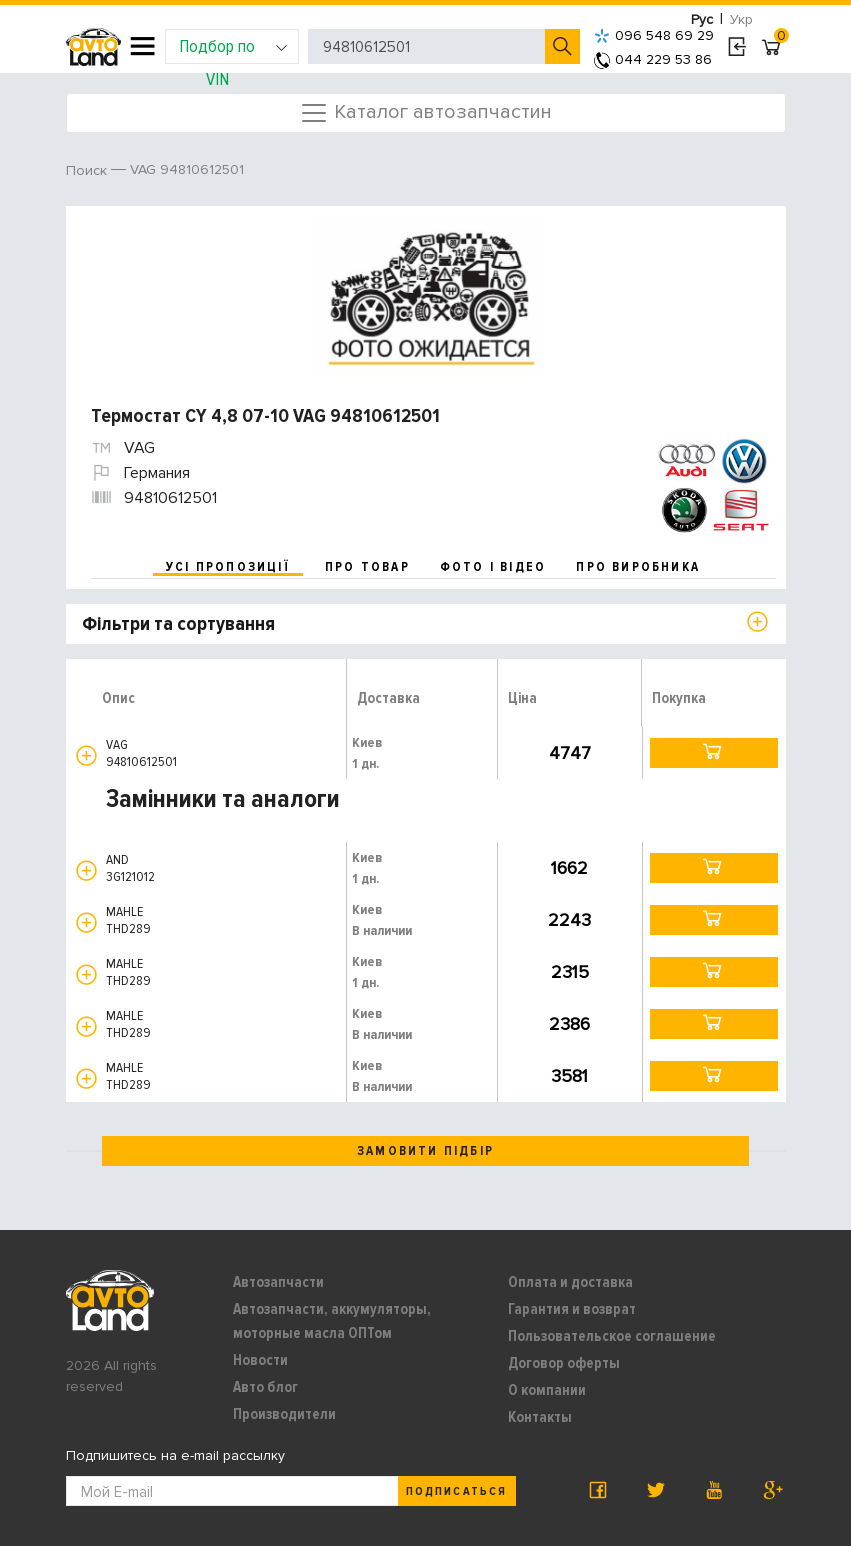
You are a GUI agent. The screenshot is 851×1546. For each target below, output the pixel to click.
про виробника (638, 567)
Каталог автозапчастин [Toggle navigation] (425, 113)
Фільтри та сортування (178, 624)
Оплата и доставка (570, 1282)
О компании (547, 1390)
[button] (86, 755)
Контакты (540, 1417)
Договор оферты (564, 1363)
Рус (702, 19)
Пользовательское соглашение (612, 1336)
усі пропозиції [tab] (228, 567)
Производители (284, 1414)
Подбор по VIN (233, 49)
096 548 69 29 (654, 35)
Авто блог (265, 1387)
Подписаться (456, 1491)
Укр (741, 19)
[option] (428, 296)
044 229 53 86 (653, 59)
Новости (260, 1360)
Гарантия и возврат (572, 1309)
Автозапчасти (278, 1282)
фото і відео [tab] (493, 567)
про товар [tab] (367, 567)
